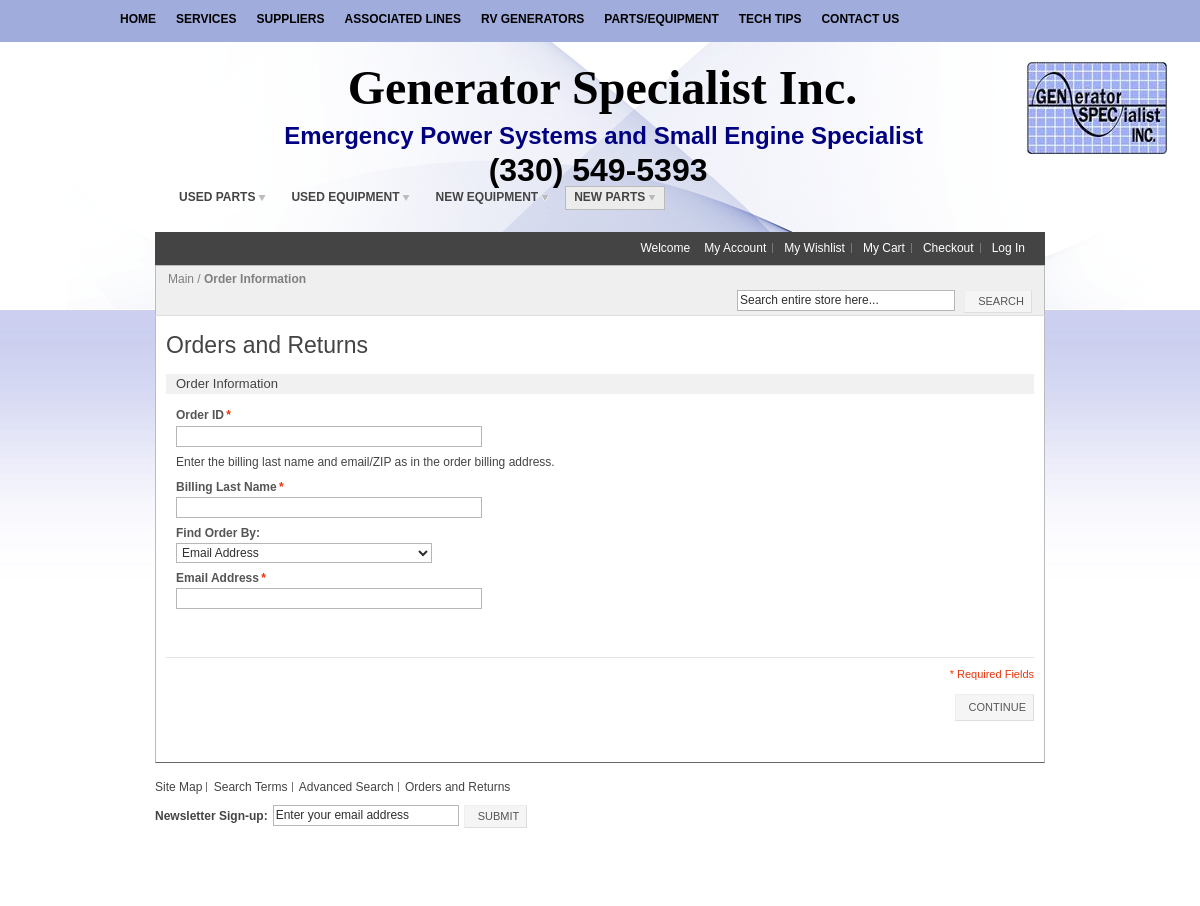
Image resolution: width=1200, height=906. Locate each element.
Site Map (178, 787)
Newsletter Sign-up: (211, 816)
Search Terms (251, 787)
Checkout (948, 248)
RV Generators (532, 19)
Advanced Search (346, 787)
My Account (735, 248)
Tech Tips (770, 19)
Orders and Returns (457, 787)
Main (181, 279)
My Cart (884, 248)
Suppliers (290, 19)
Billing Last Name (226, 487)
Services (206, 19)
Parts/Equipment (661, 19)
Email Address (217, 578)
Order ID (200, 415)
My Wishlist (814, 248)
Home (138, 19)
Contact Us (860, 19)
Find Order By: (218, 533)
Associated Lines (402, 19)
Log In (1008, 248)
